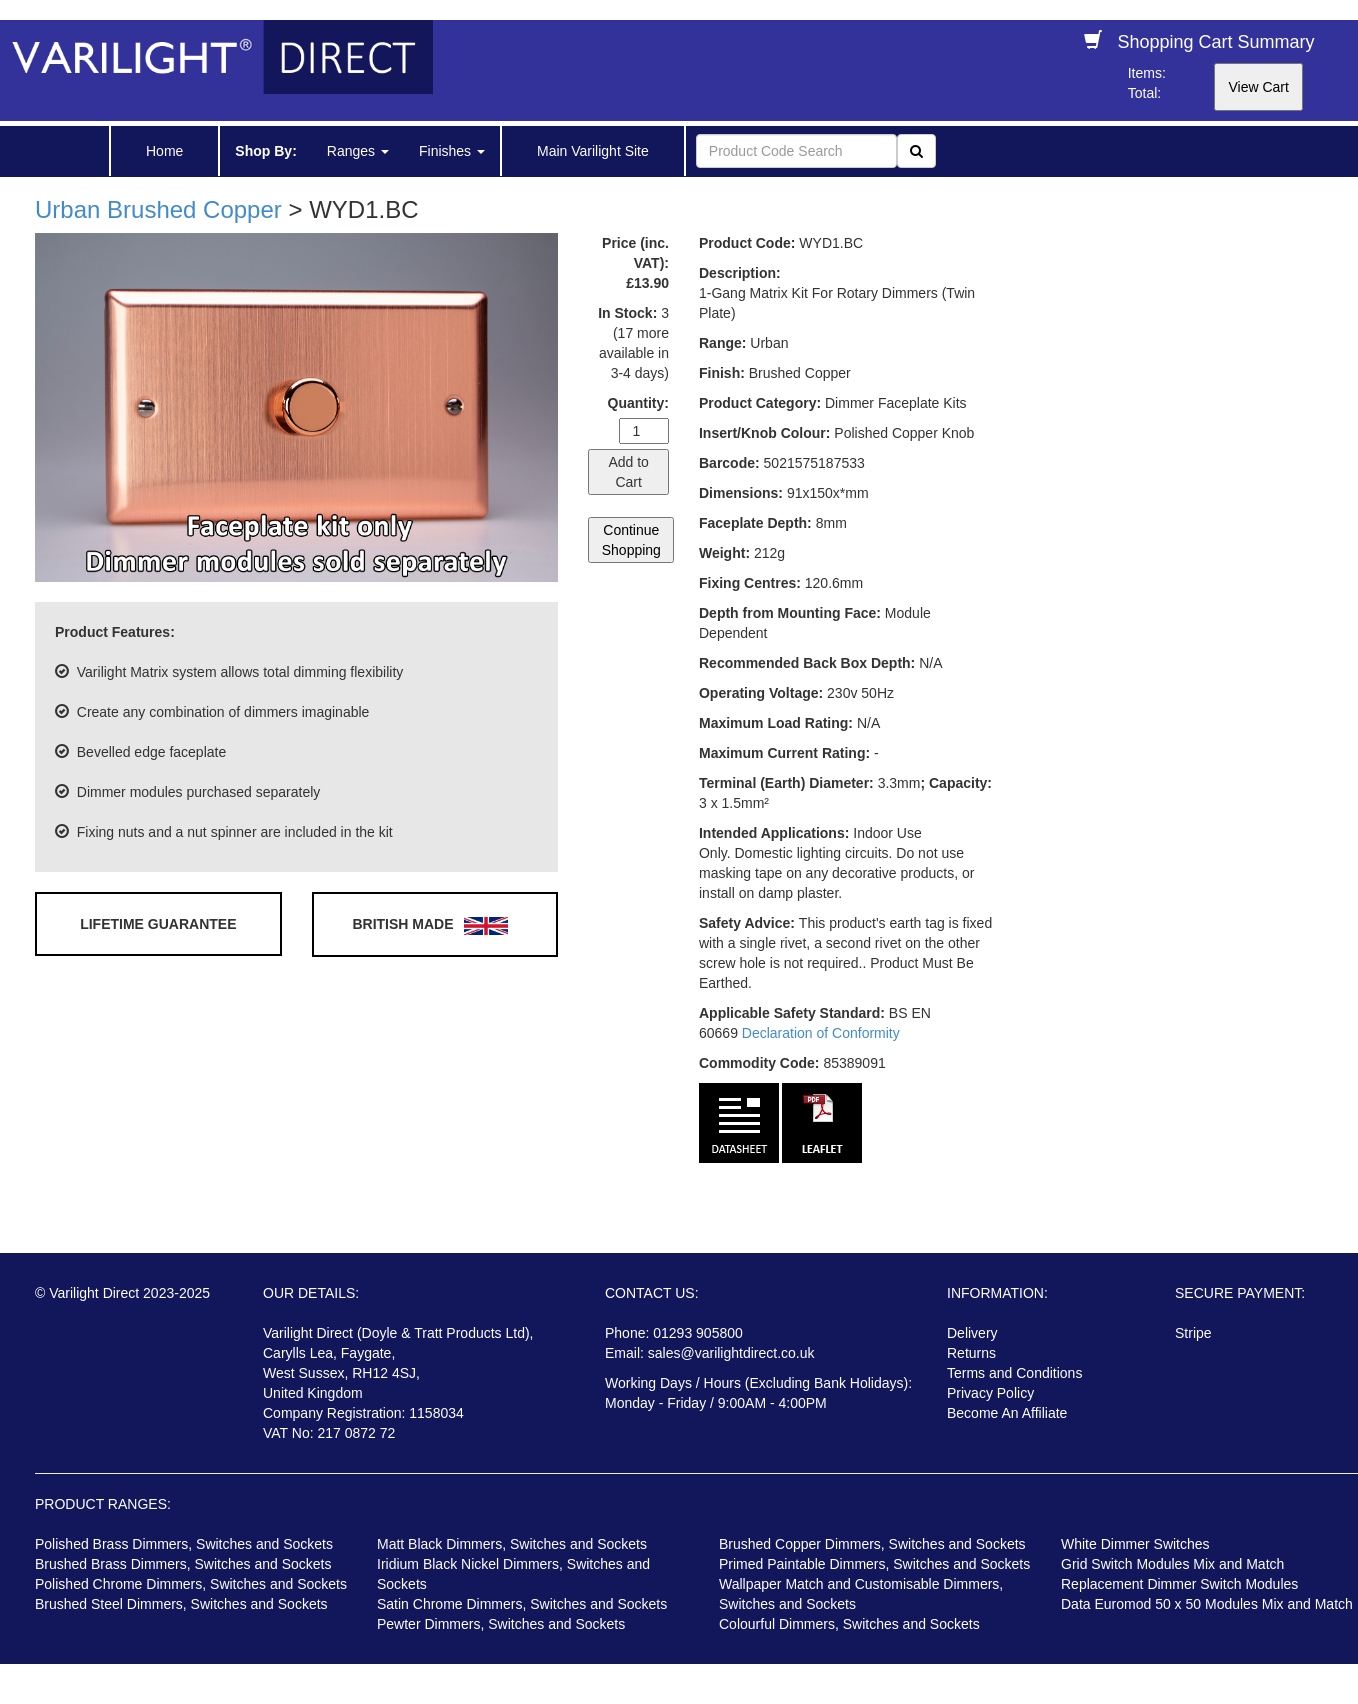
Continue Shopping (631, 540)
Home (164, 151)
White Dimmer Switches (1135, 1544)
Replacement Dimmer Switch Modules (1179, 1584)
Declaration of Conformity (821, 1033)
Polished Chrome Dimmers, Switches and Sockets (191, 1584)
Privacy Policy (990, 1393)
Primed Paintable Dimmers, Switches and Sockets (874, 1564)
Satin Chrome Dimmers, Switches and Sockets (522, 1604)
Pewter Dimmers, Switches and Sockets (501, 1624)
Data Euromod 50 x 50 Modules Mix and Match (1207, 1604)
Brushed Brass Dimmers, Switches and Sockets (183, 1564)
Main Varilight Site (593, 151)
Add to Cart (628, 472)
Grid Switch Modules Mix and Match (1172, 1564)
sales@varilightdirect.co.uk (731, 1353)
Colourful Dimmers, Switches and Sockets (849, 1624)
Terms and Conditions (1014, 1373)
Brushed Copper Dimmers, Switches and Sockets (872, 1544)
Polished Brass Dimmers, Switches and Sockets (184, 1544)
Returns (971, 1353)
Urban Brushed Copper (158, 209)
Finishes (452, 151)
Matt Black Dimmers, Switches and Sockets (512, 1544)
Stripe (1193, 1333)
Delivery (972, 1333)
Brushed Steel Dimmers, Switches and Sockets (181, 1604)
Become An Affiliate (1007, 1413)
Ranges (358, 151)
